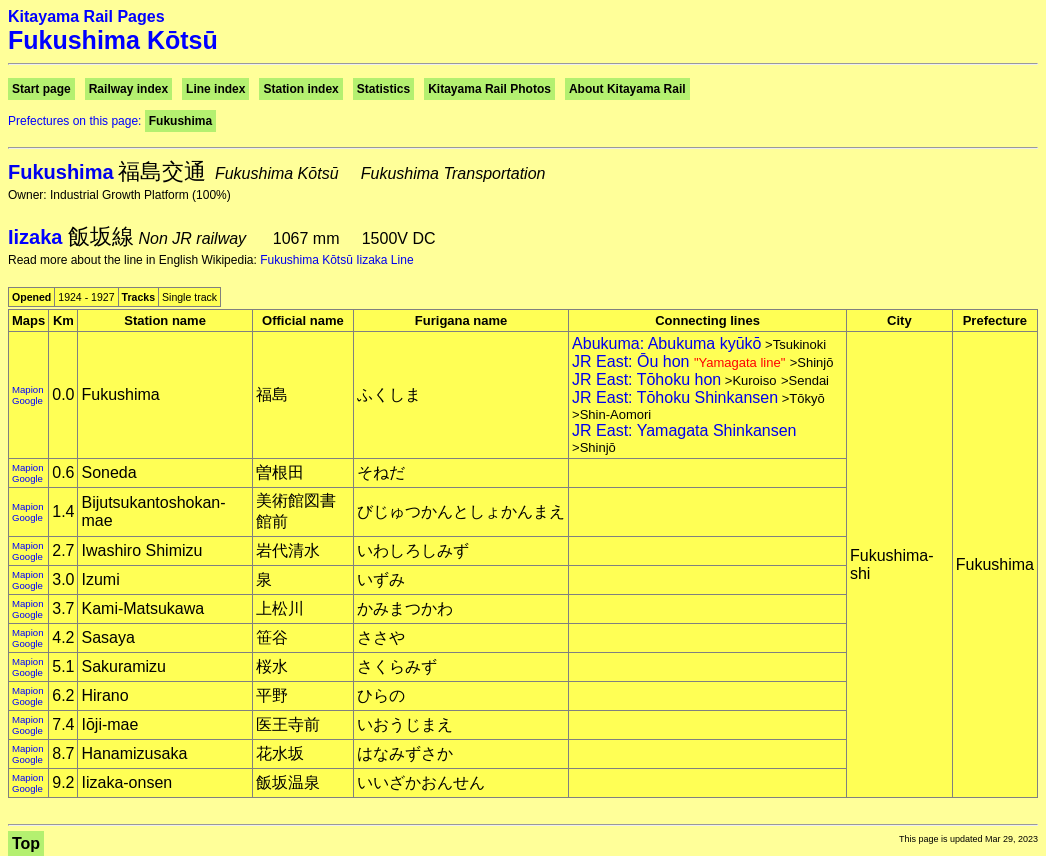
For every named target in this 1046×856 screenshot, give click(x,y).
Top (26, 843)
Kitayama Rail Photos (489, 89)
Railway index (128, 89)
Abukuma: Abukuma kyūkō (666, 343)
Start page (41, 89)
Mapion (27, 389)
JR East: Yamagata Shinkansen (684, 430)
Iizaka (38, 237)
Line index (215, 89)
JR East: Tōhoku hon (646, 379)
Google (27, 400)
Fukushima (180, 121)
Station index (300, 89)
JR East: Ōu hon (681, 361)
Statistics (383, 89)
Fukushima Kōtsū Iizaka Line (336, 260)
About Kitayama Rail (627, 89)
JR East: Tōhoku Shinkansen (675, 397)
